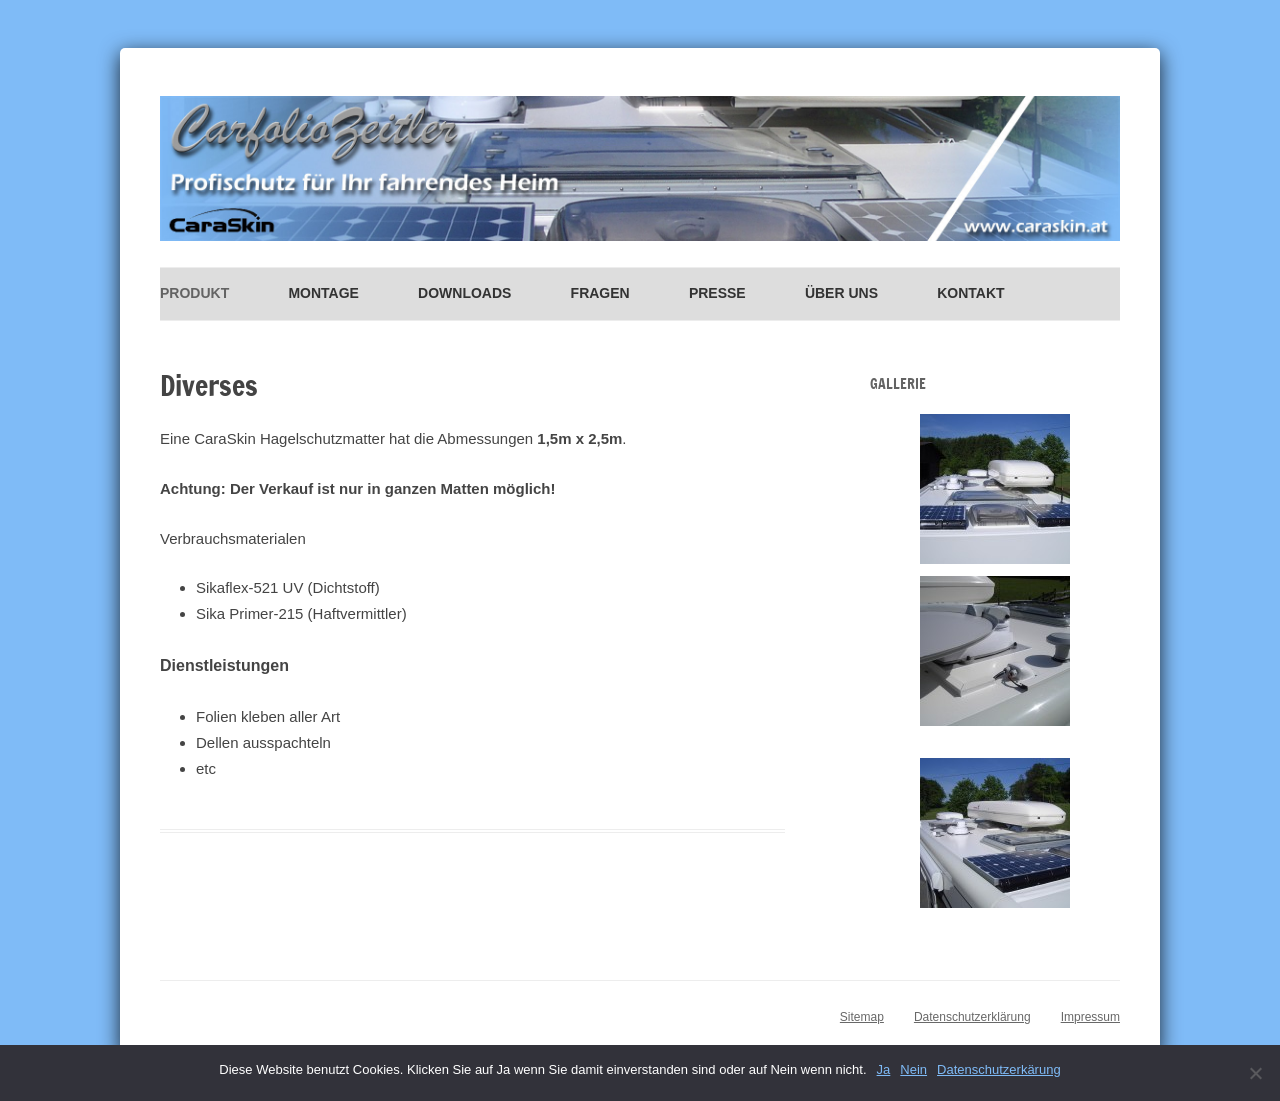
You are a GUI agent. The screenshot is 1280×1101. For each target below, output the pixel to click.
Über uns (841, 293)
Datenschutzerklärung (972, 1017)
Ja (884, 1069)
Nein (913, 1069)
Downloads (464, 293)
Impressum (1090, 1017)
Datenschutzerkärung (999, 1069)
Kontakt (970, 293)
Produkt (194, 293)
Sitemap (862, 1017)
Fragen (600, 293)
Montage (323, 293)
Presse (717, 293)
